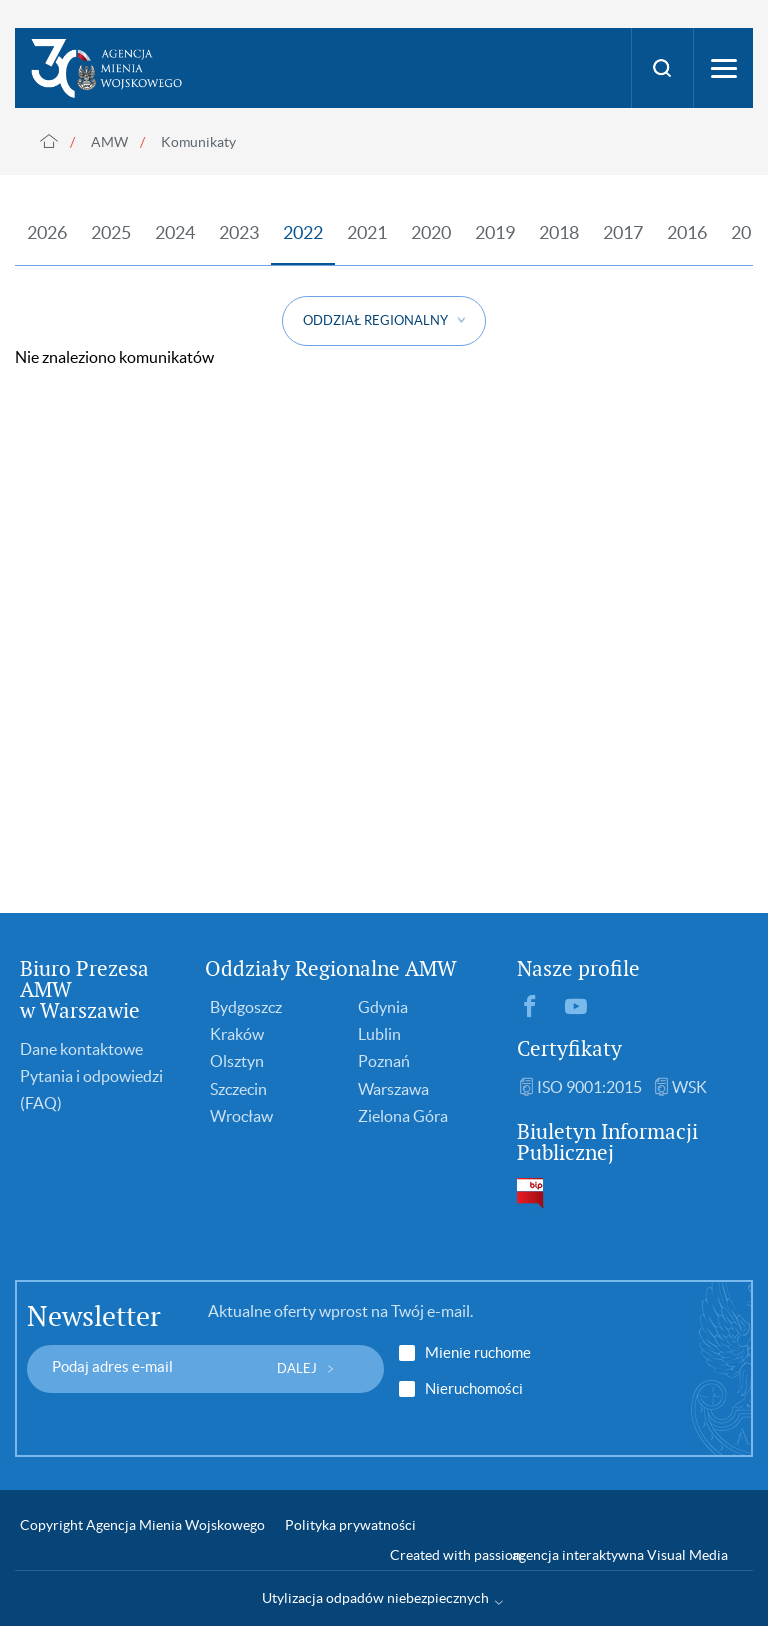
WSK (689, 1087)
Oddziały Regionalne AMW (331, 968)
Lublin (379, 1034)
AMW (109, 142)
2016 (687, 232)
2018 (559, 232)
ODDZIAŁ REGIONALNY (375, 320)
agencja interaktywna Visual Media (620, 1555)
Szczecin (238, 1089)
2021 (367, 232)
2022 (303, 232)
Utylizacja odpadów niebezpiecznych (375, 1598)
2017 (623, 232)
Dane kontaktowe (81, 1049)
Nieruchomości (474, 1389)
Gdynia (383, 1007)
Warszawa (393, 1089)
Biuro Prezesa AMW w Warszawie (84, 989)
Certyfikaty (569, 1048)
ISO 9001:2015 (589, 1087)
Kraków (237, 1034)
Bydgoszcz (246, 1007)
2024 (175, 232)
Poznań (384, 1061)
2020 (431, 232)
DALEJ (297, 1368)
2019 (495, 232)
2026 (47, 232)
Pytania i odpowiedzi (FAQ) (91, 1089)
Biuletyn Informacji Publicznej (607, 1142)
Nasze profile (578, 968)
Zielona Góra (403, 1116)
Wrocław (241, 1116)
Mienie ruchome (478, 1353)
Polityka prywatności (350, 1525)
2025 (111, 232)
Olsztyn (237, 1061)
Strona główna (49, 141)
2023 (239, 232)
